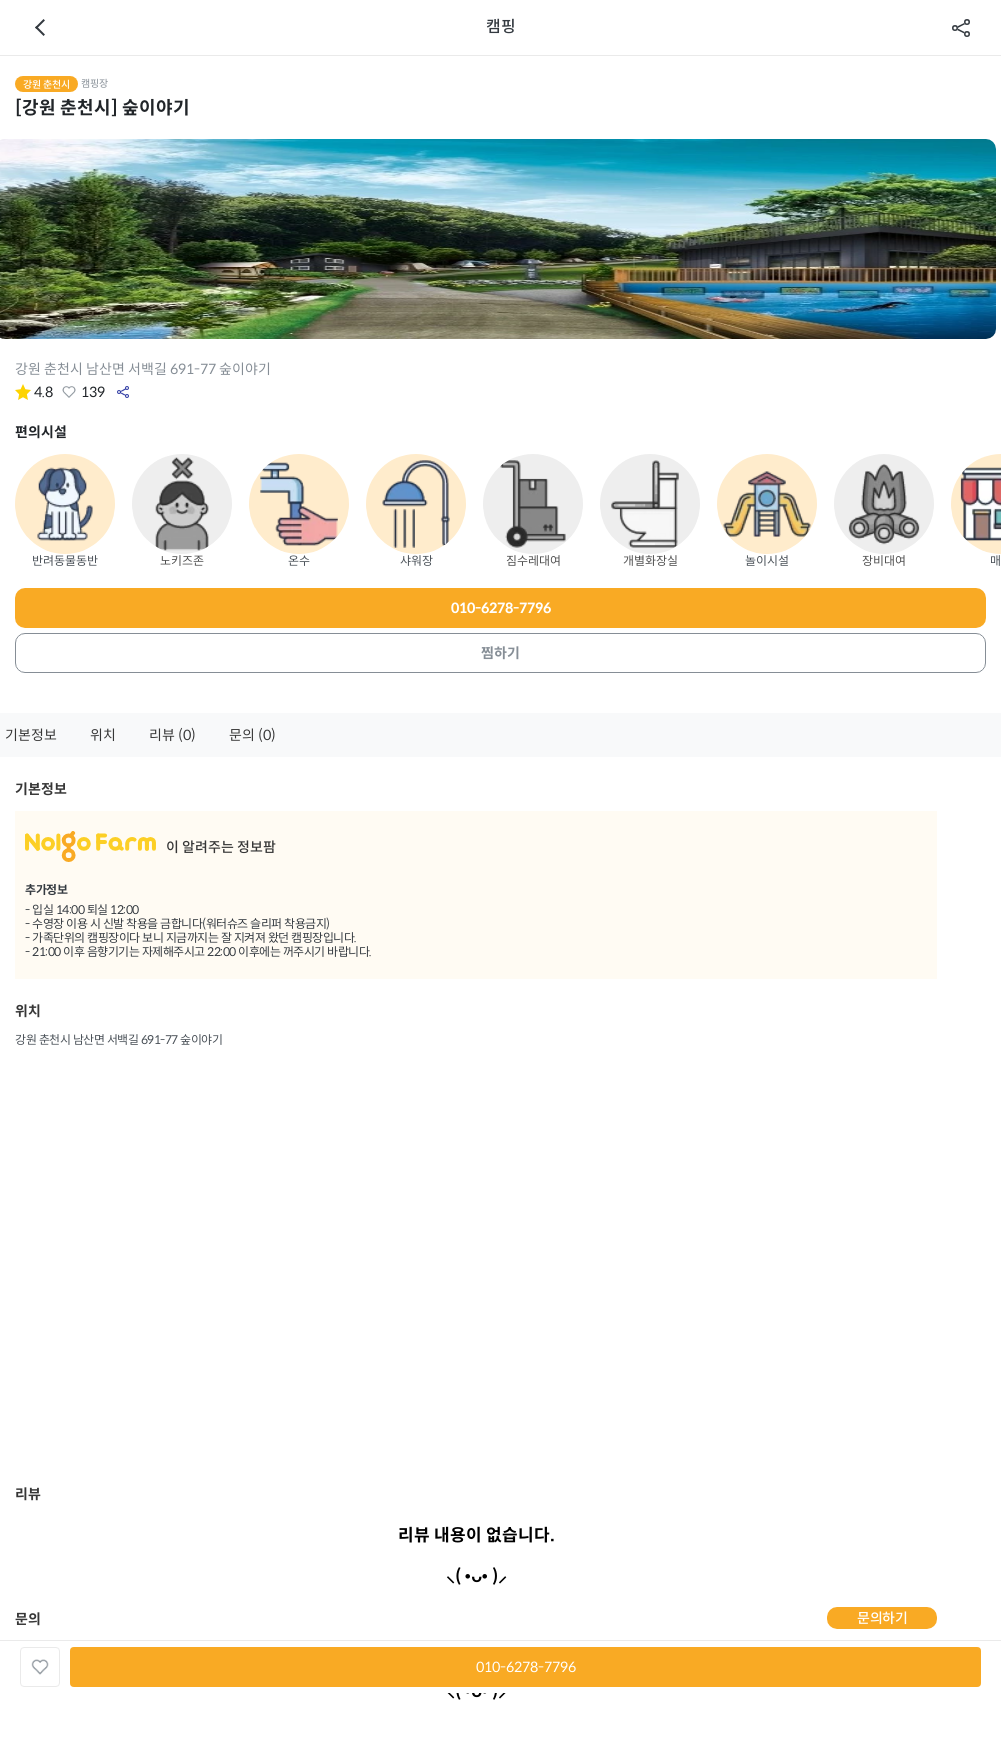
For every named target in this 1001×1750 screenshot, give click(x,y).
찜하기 (500, 653)
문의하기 (882, 1618)
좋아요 (69, 392)
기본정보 (31, 735)
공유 (961, 28)
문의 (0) (252, 735)
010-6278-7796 (501, 608)
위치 (103, 735)
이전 (40, 28)
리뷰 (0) (172, 735)
